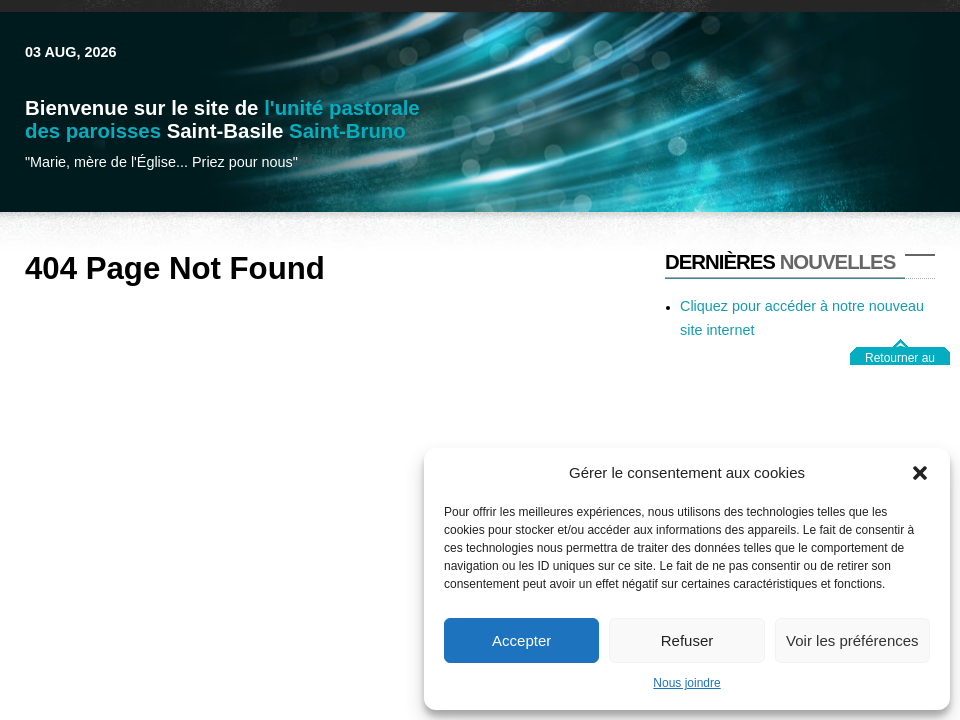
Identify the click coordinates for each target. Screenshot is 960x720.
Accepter (521, 640)
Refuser (687, 640)
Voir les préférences (852, 640)
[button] (920, 473)
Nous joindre (686, 683)
